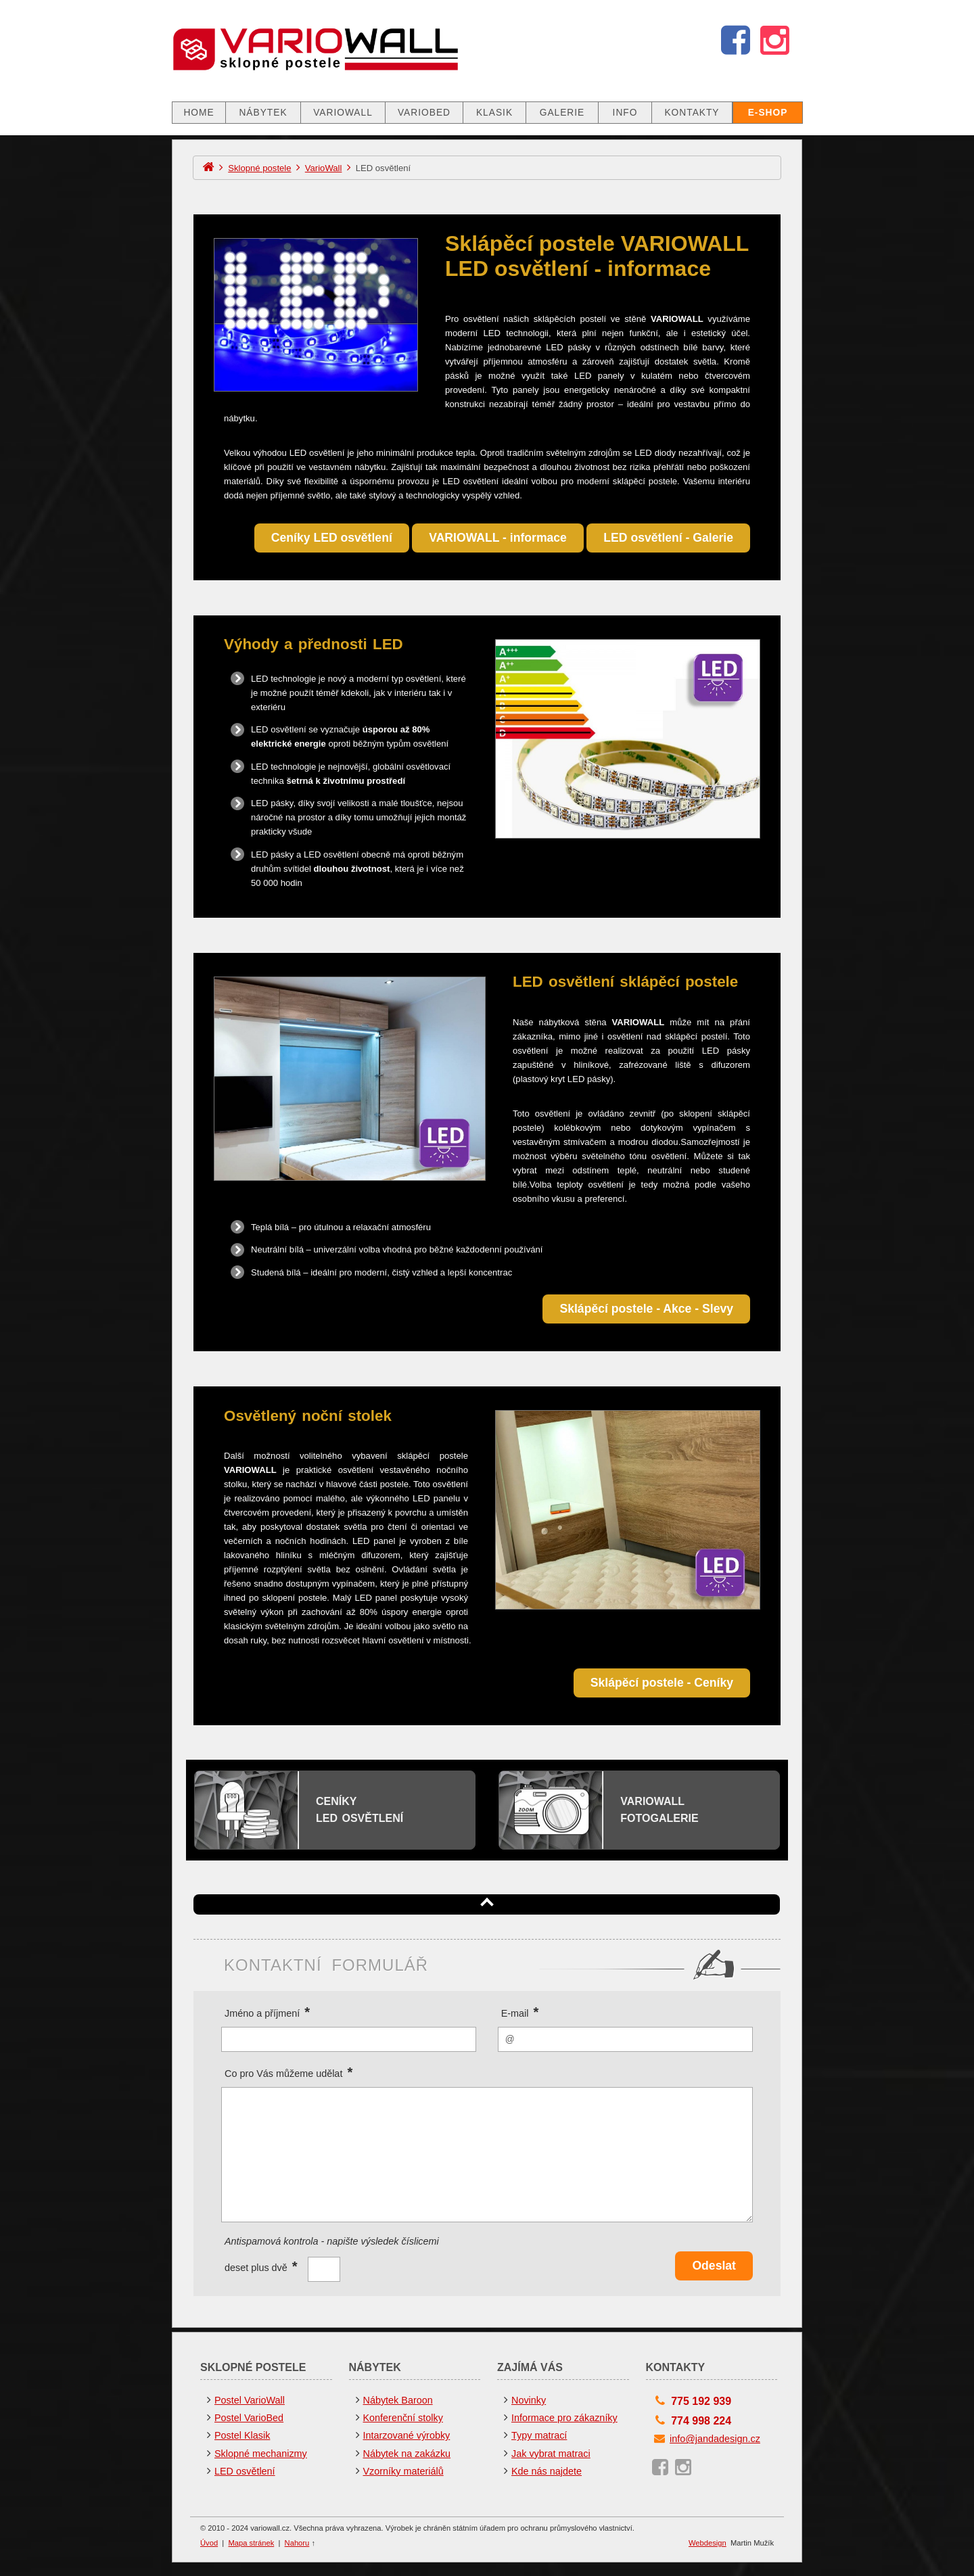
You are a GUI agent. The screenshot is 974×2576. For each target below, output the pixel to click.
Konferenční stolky (403, 2417)
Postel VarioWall (249, 2400)
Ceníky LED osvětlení (331, 537)
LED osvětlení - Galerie (668, 537)
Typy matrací (539, 2435)
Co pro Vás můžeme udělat (288, 2072)
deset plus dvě (261, 2265)
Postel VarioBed (248, 2417)
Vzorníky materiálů (403, 2471)
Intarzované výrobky (406, 2435)
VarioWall (323, 168)
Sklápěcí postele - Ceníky (661, 1682)
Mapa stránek (251, 2543)
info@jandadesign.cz (715, 2438)
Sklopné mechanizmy (260, 2453)
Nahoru (297, 2543)
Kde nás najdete (546, 2471)
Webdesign (707, 2543)
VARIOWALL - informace (498, 537)
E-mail (520, 2012)
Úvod (209, 2543)
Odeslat (714, 2265)
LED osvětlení (244, 2471)
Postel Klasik (242, 2435)
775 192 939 (701, 2401)
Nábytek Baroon (398, 2400)
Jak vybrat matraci (550, 2453)
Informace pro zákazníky (564, 2417)
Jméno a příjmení (267, 2012)
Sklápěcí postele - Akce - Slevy (646, 1308)
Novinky (528, 2400)
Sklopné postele (259, 168)
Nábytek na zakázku (407, 2453)
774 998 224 (701, 2421)
